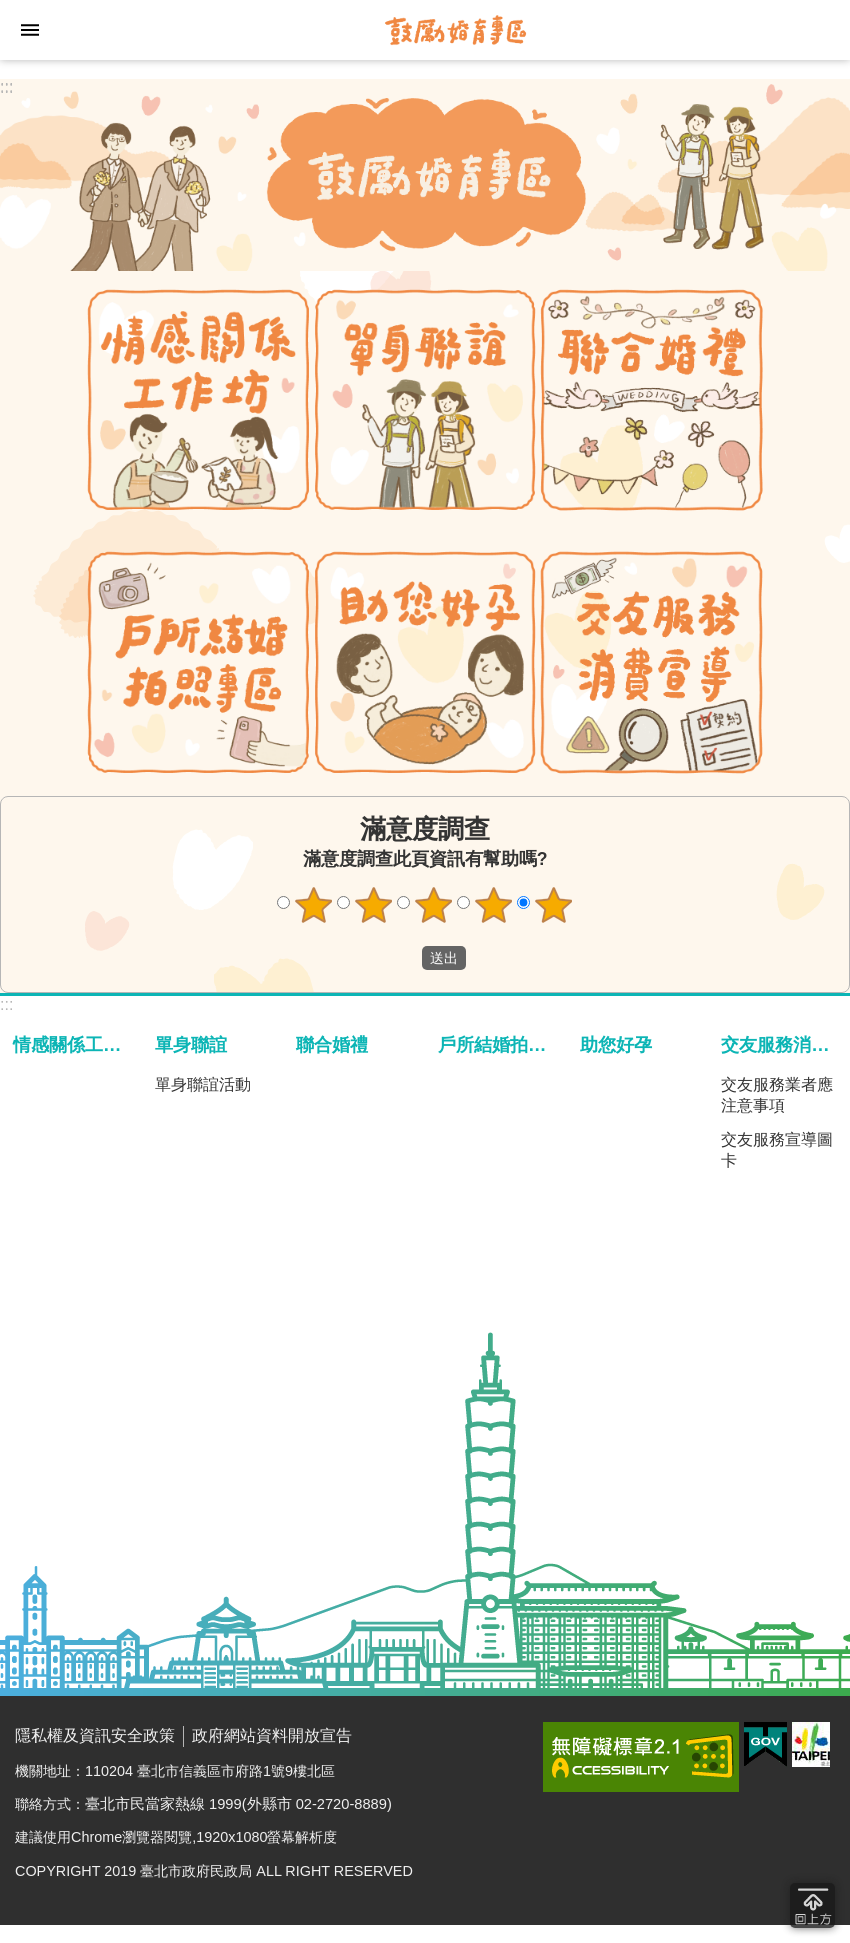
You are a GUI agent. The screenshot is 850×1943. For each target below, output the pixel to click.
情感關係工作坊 (75, 1044)
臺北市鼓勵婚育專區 (455, 30)
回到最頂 (812, 1905)
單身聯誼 (191, 1044)
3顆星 (434, 905)
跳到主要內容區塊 (10, 10)
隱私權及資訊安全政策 (95, 1735)
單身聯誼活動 (203, 1084)
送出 (403, 958)
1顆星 (314, 905)
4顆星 (494, 905)
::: (6, 86)
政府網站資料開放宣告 (272, 1735)
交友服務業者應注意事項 (777, 1095)
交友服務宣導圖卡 (777, 1150)
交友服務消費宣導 (783, 1044)
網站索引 (30, 30)
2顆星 (374, 905)
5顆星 (554, 905)
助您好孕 (616, 1044)
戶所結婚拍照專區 (500, 1044)
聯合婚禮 (332, 1044)
